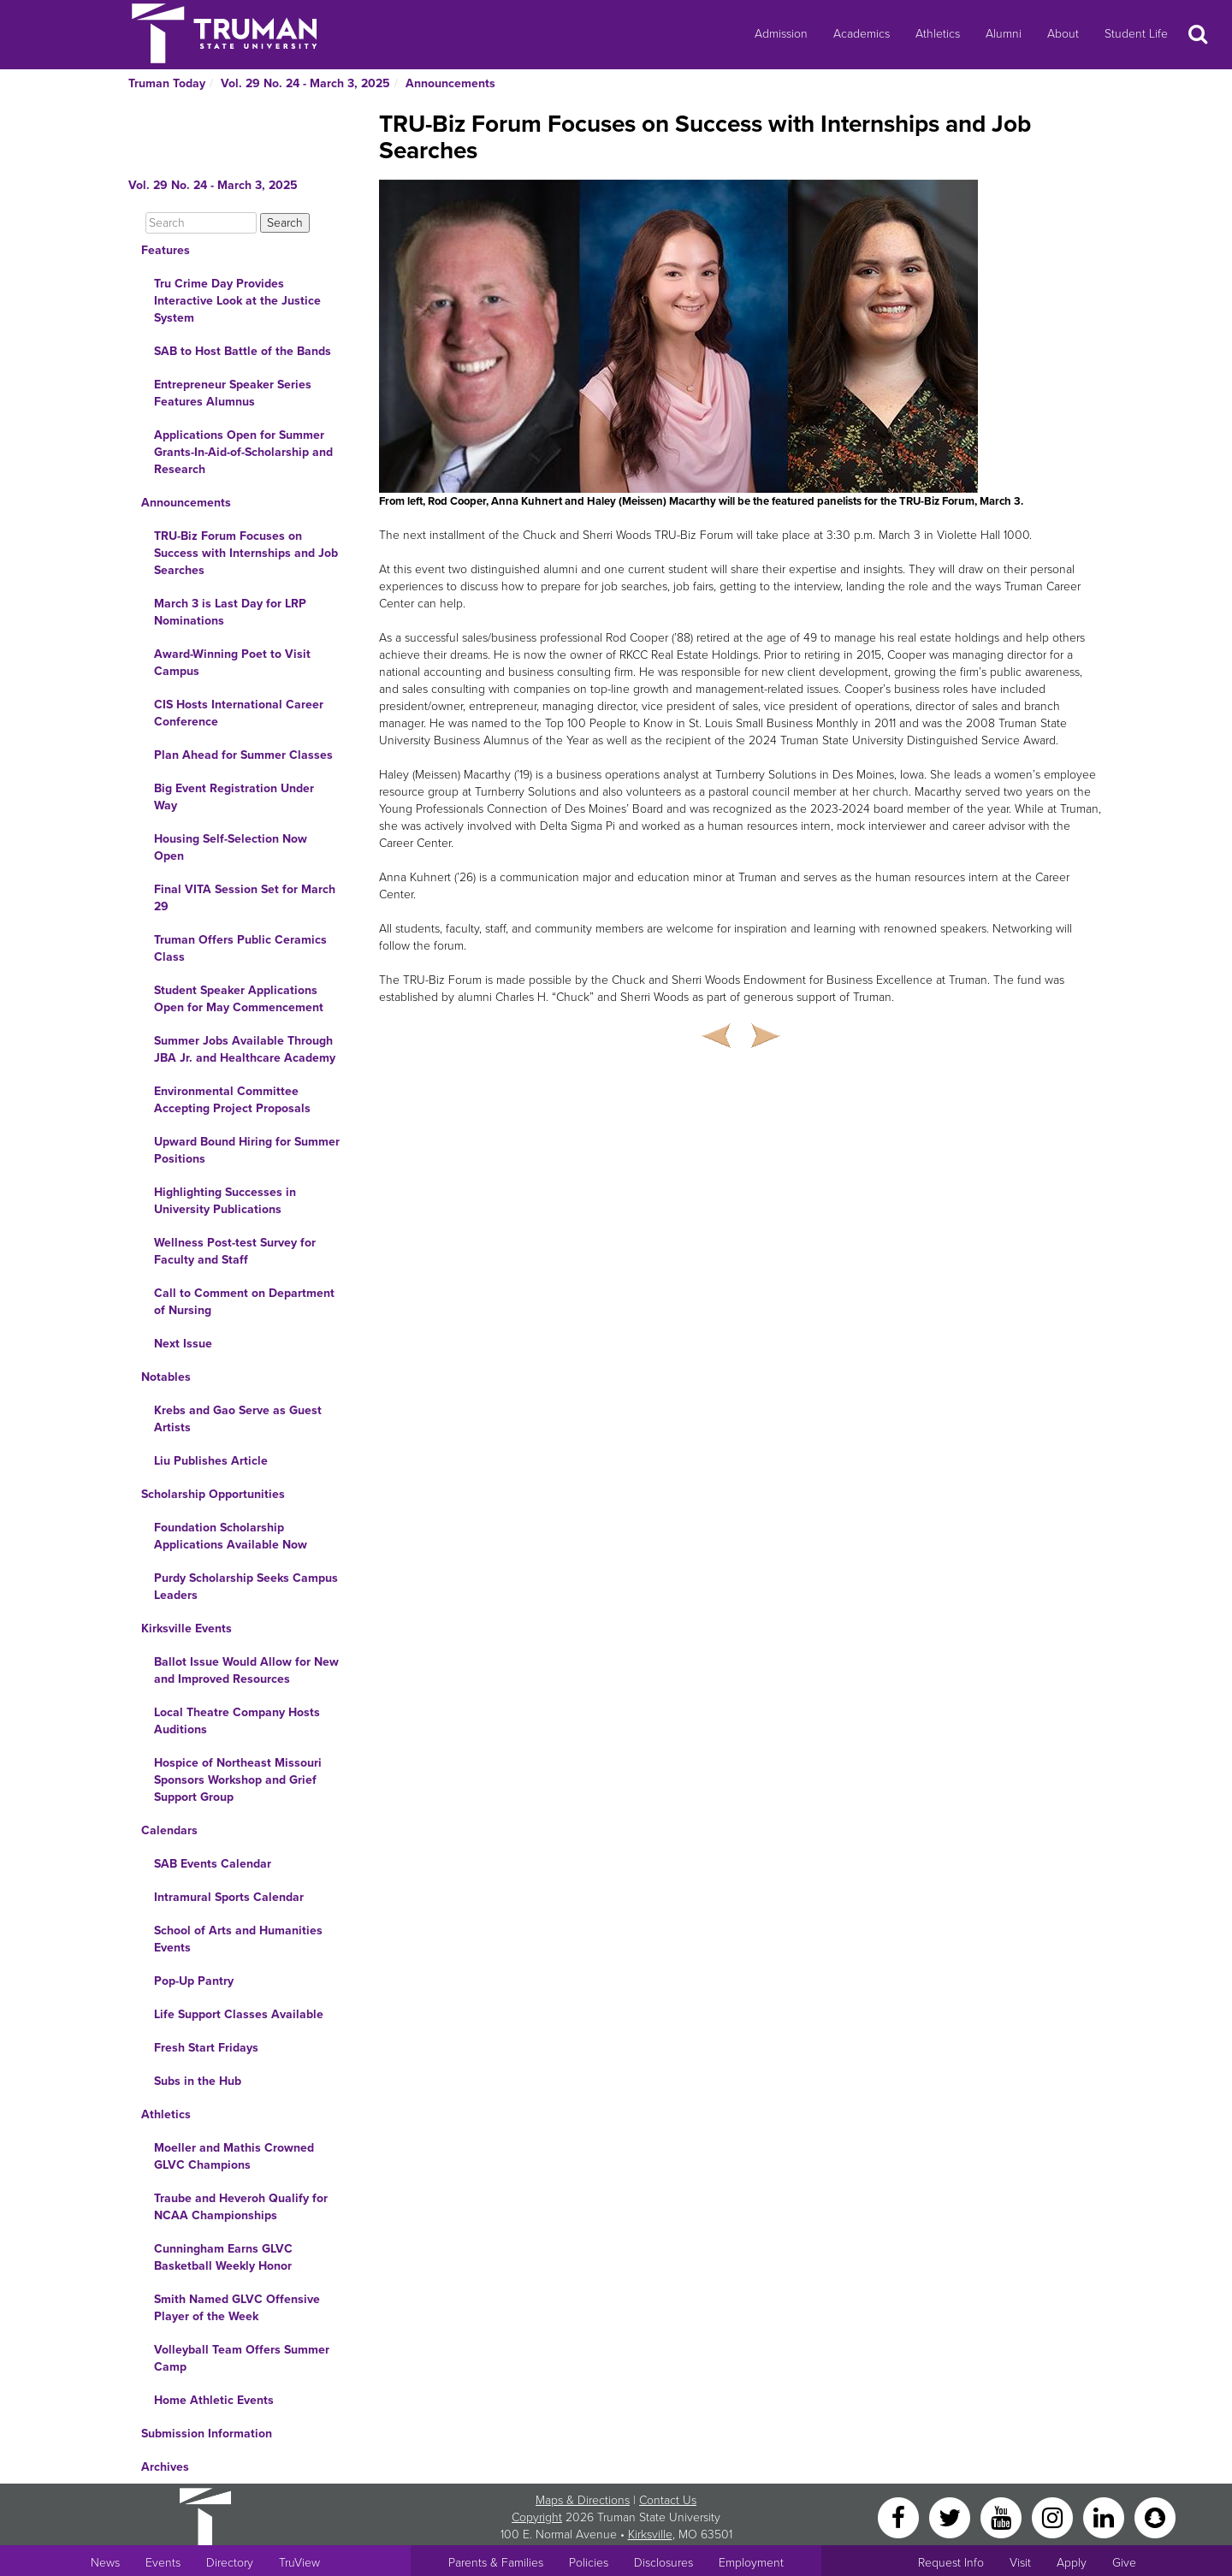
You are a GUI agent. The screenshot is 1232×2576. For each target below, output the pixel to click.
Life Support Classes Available (238, 2014)
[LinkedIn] (1105, 2516)
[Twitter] (951, 2516)
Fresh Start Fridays (206, 2047)
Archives (165, 2467)
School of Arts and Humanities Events (238, 1939)
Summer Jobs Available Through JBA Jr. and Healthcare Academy (244, 1049)
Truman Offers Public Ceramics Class (240, 948)
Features (165, 250)
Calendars (169, 1830)
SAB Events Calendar (212, 1863)
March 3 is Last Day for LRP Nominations (230, 612)
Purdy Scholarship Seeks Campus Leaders (246, 1586)
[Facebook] (900, 2516)
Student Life (1136, 34)
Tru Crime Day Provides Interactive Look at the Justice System (237, 300)
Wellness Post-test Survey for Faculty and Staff (235, 1251)
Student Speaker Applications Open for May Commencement (238, 999)
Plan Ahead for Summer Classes (243, 755)
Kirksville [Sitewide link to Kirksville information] (650, 2534)
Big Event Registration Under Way (234, 797)
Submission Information (206, 2433)
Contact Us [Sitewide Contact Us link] (667, 2500)
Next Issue (183, 1343)
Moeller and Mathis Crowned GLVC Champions (234, 2156)
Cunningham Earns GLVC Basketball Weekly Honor (223, 2257)
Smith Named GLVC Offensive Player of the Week (237, 2308)
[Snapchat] (1155, 2516)
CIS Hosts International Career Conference (238, 713)
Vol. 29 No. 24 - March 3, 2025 (305, 83)
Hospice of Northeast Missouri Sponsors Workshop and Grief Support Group (238, 1780)
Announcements (450, 83)
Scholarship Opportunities (213, 1494)
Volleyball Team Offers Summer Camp (241, 2358)
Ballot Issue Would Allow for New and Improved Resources (246, 1670)
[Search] (201, 223)
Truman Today (166, 83)
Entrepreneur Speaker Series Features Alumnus (232, 393)
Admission (781, 34)
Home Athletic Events (214, 2400)
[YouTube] (1002, 2516)
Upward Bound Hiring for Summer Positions (247, 1150)
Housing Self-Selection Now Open (230, 847)
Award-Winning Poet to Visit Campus (232, 662)
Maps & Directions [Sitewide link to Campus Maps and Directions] (583, 2500)
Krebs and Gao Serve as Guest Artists (238, 1419)
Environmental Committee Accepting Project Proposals (232, 1100)
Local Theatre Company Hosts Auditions (237, 1721)
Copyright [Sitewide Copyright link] (537, 2517)
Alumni (1004, 34)
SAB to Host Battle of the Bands (242, 351)
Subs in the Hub (197, 2081)
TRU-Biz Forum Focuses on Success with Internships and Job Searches (246, 553)
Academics (861, 34)
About (1063, 34)
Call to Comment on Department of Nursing (244, 1302)
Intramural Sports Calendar (229, 1897)
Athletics (937, 34)
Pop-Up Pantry (194, 1981)
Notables (166, 1377)
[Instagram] (1054, 2516)
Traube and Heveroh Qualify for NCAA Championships (241, 2207)
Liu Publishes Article (211, 1461)
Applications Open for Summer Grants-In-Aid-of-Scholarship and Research (243, 452)
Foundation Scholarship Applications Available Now (230, 1536)
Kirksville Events (186, 1628)
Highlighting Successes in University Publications (225, 1201)
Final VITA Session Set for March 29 (244, 898)
